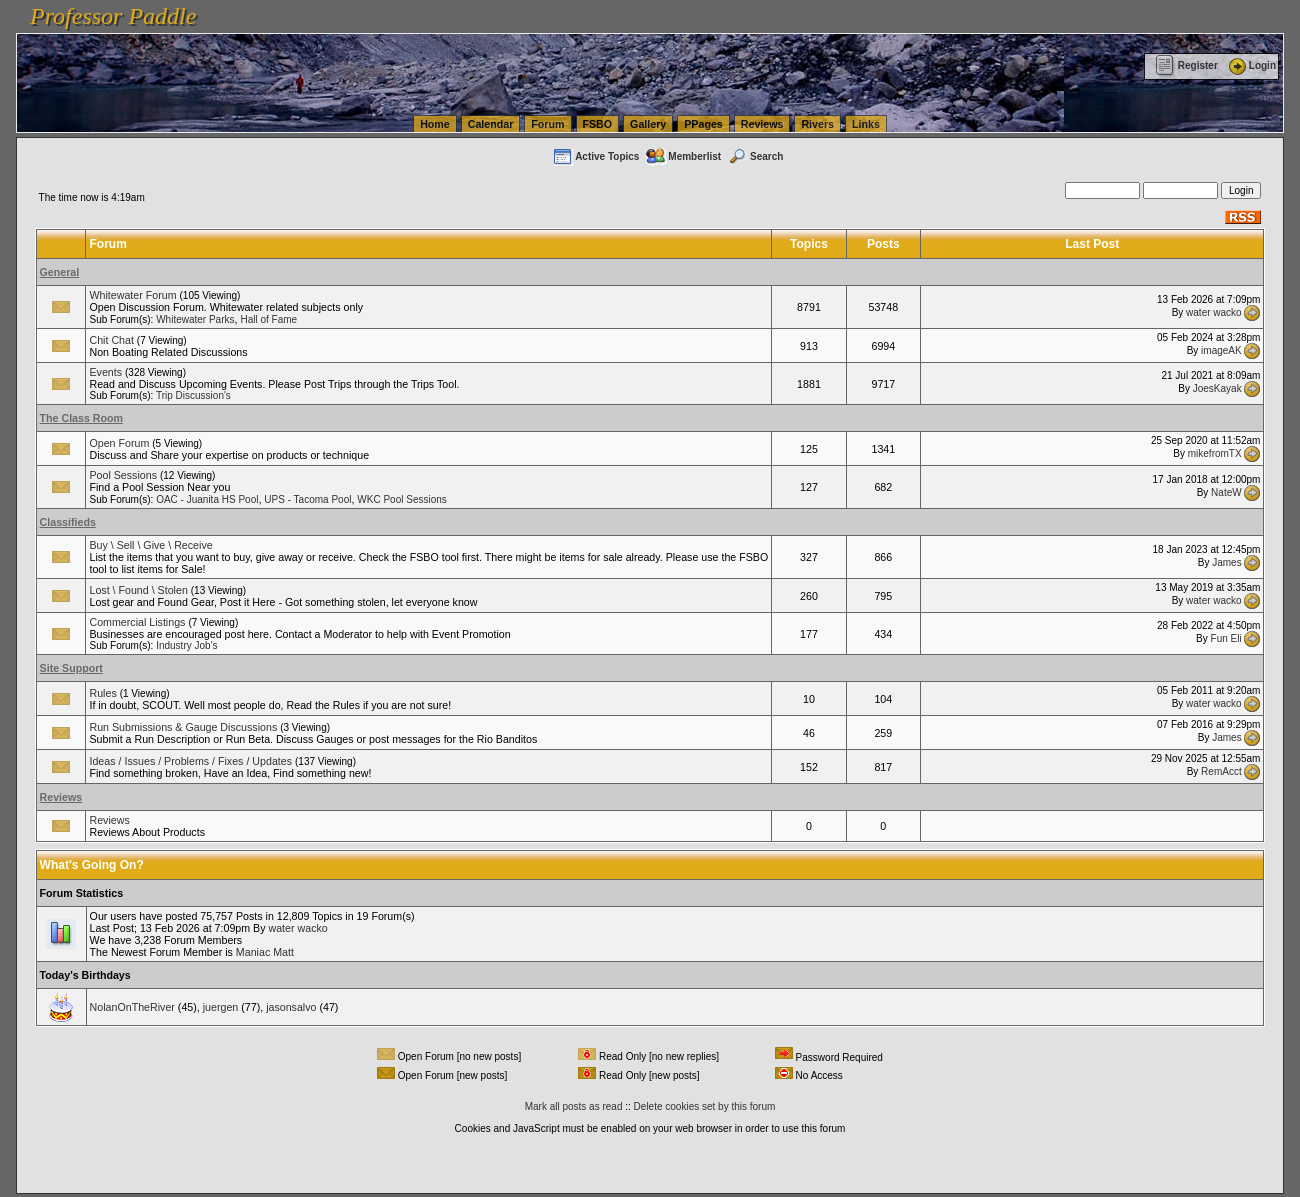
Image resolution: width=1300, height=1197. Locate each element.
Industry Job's (186, 645)
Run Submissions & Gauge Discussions (183, 727)
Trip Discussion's (193, 395)
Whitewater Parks (195, 319)
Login (1251, 65)
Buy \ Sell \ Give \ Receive (150, 545)
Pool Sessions (123, 475)
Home (435, 124)
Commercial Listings (137, 622)
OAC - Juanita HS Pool (207, 499)
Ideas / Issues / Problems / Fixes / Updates (190, 761)
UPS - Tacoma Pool (307, 499)
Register (1186, 65)
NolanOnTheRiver (132, 1007)
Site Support (71, 668)
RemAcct (1221, 771)
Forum (547, 124)
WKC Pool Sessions (401, 499)
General (60, 272)
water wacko (1214, 311)
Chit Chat (111, 340)
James (1226, 561)
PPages (703, 124)
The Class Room (82, 418)
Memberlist (683, 156)
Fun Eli (1226, 638)
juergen (221, 1007)
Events (105, 372)
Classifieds (68, 522)
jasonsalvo (291, 1007)
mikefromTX (1215, 453)
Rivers (817, 124)
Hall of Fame (268, 319)
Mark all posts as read (574, 1106)
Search (755, 156)
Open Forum (119, 443)
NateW (1226, 491)
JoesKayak (1217, 388)
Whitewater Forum (132, 295)
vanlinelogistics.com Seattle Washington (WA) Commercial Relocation (920, 10)
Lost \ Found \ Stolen (138, 590)
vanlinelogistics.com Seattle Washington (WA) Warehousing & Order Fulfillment (565, 10)
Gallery (648, 124)
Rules (102, 693)
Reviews (762, 124)
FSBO (598, 124)
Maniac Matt (265, 952)
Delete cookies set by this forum (705, 1106)
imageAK (1221, 350)
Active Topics (595, 156)
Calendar (491, 124)
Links (866, 124)
